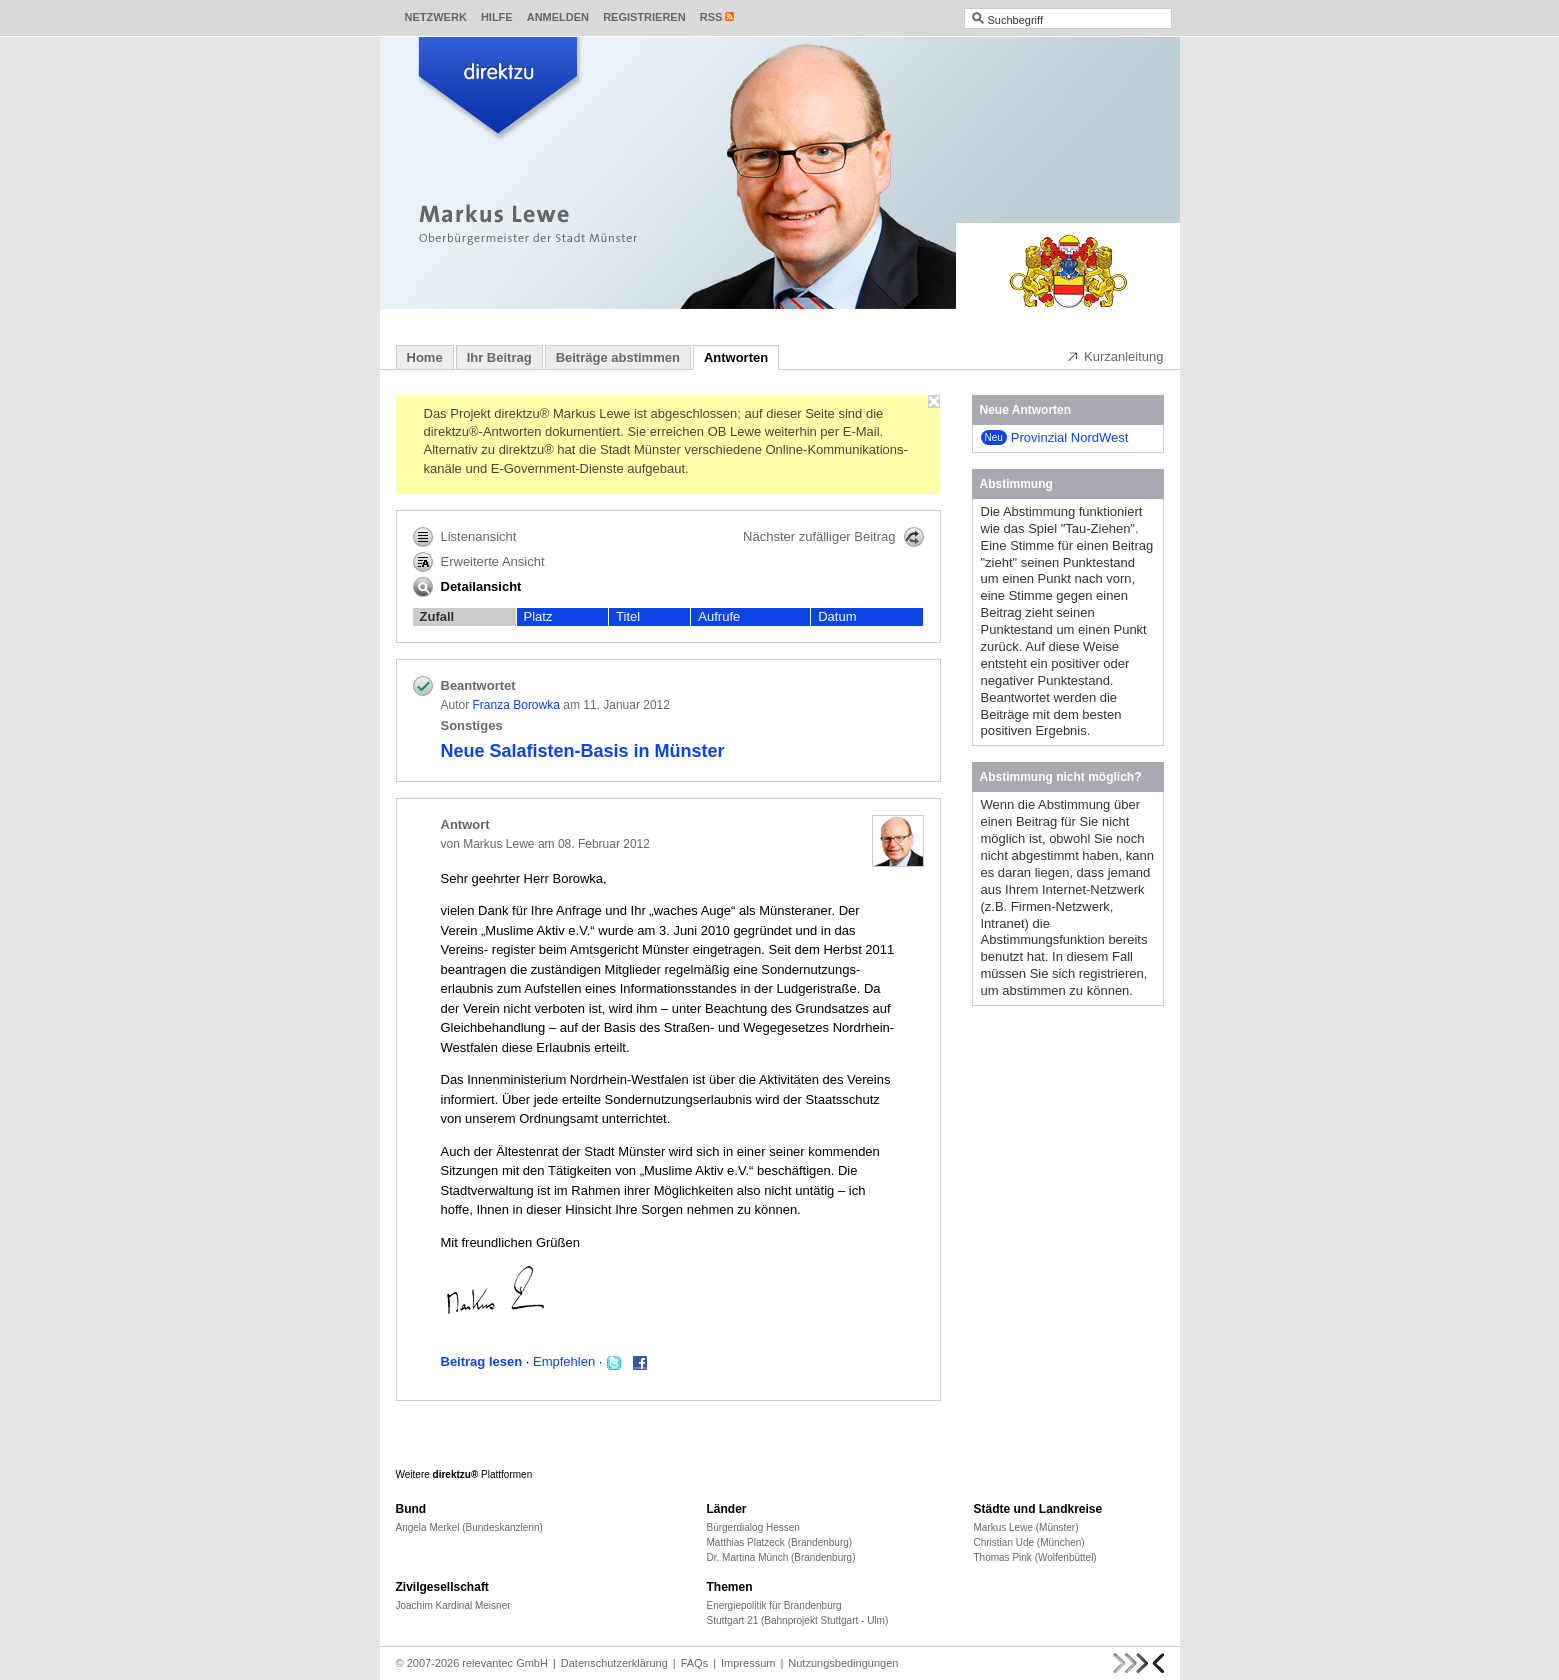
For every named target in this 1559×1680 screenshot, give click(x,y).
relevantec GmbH (505, 1663)
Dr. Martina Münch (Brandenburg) (781, 1557)
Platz (538, 616)
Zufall (437, 616)
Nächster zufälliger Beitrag (833, 537)
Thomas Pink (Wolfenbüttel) (1035, 1557)
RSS (711, 17)
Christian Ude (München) (1029, 1542)
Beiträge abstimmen (618, 357)
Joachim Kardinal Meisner (453, 1605)
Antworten (736, 357)
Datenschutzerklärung (614, 1663)
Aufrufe (719, 616)
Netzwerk (436, 17)
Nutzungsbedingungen (843, 1663)
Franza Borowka (516, 705)
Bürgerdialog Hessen (753, 1527)
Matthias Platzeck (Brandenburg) (780, 1542)
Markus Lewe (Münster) (1026, 1527)
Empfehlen (564, 1361)
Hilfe (497, 17)
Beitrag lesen (482, 1361)
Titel (628, 616)
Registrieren (644, 17)
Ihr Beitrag (499, 357)
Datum (837, 616)
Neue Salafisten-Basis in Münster (583, 751)
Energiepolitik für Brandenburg (774, 1605)
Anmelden (558, 17)
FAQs (695, 1663)
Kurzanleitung (1115, 356)
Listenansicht (465, 537)
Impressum (748, 1663)
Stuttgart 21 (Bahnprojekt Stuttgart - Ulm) (798, 1620)
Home (425, 357)
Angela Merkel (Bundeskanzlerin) (469, 1527)
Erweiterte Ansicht (479, 562)
